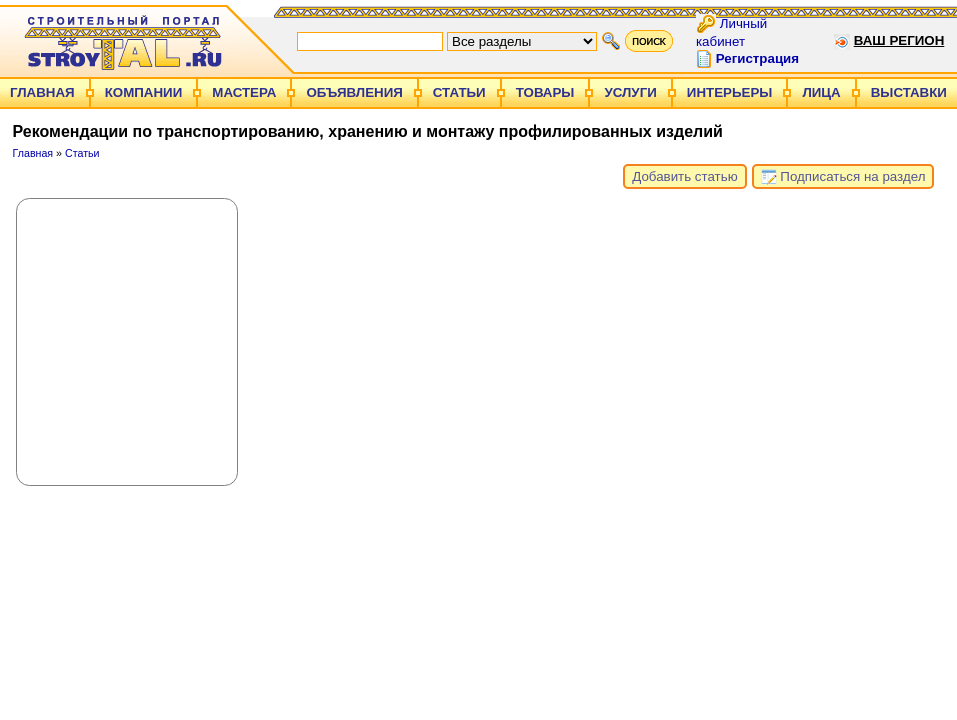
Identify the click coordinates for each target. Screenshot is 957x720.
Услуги (630, 92)
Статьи (459, 92)
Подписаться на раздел (843, 177)
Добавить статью (684, 176)
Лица (821, 92)
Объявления (354, 92)
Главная (42, 92)
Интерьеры (730, 92)
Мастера (244, 92)
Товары (545, 92)
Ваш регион (899, 40)
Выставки (909, 92)
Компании (144, 92)
